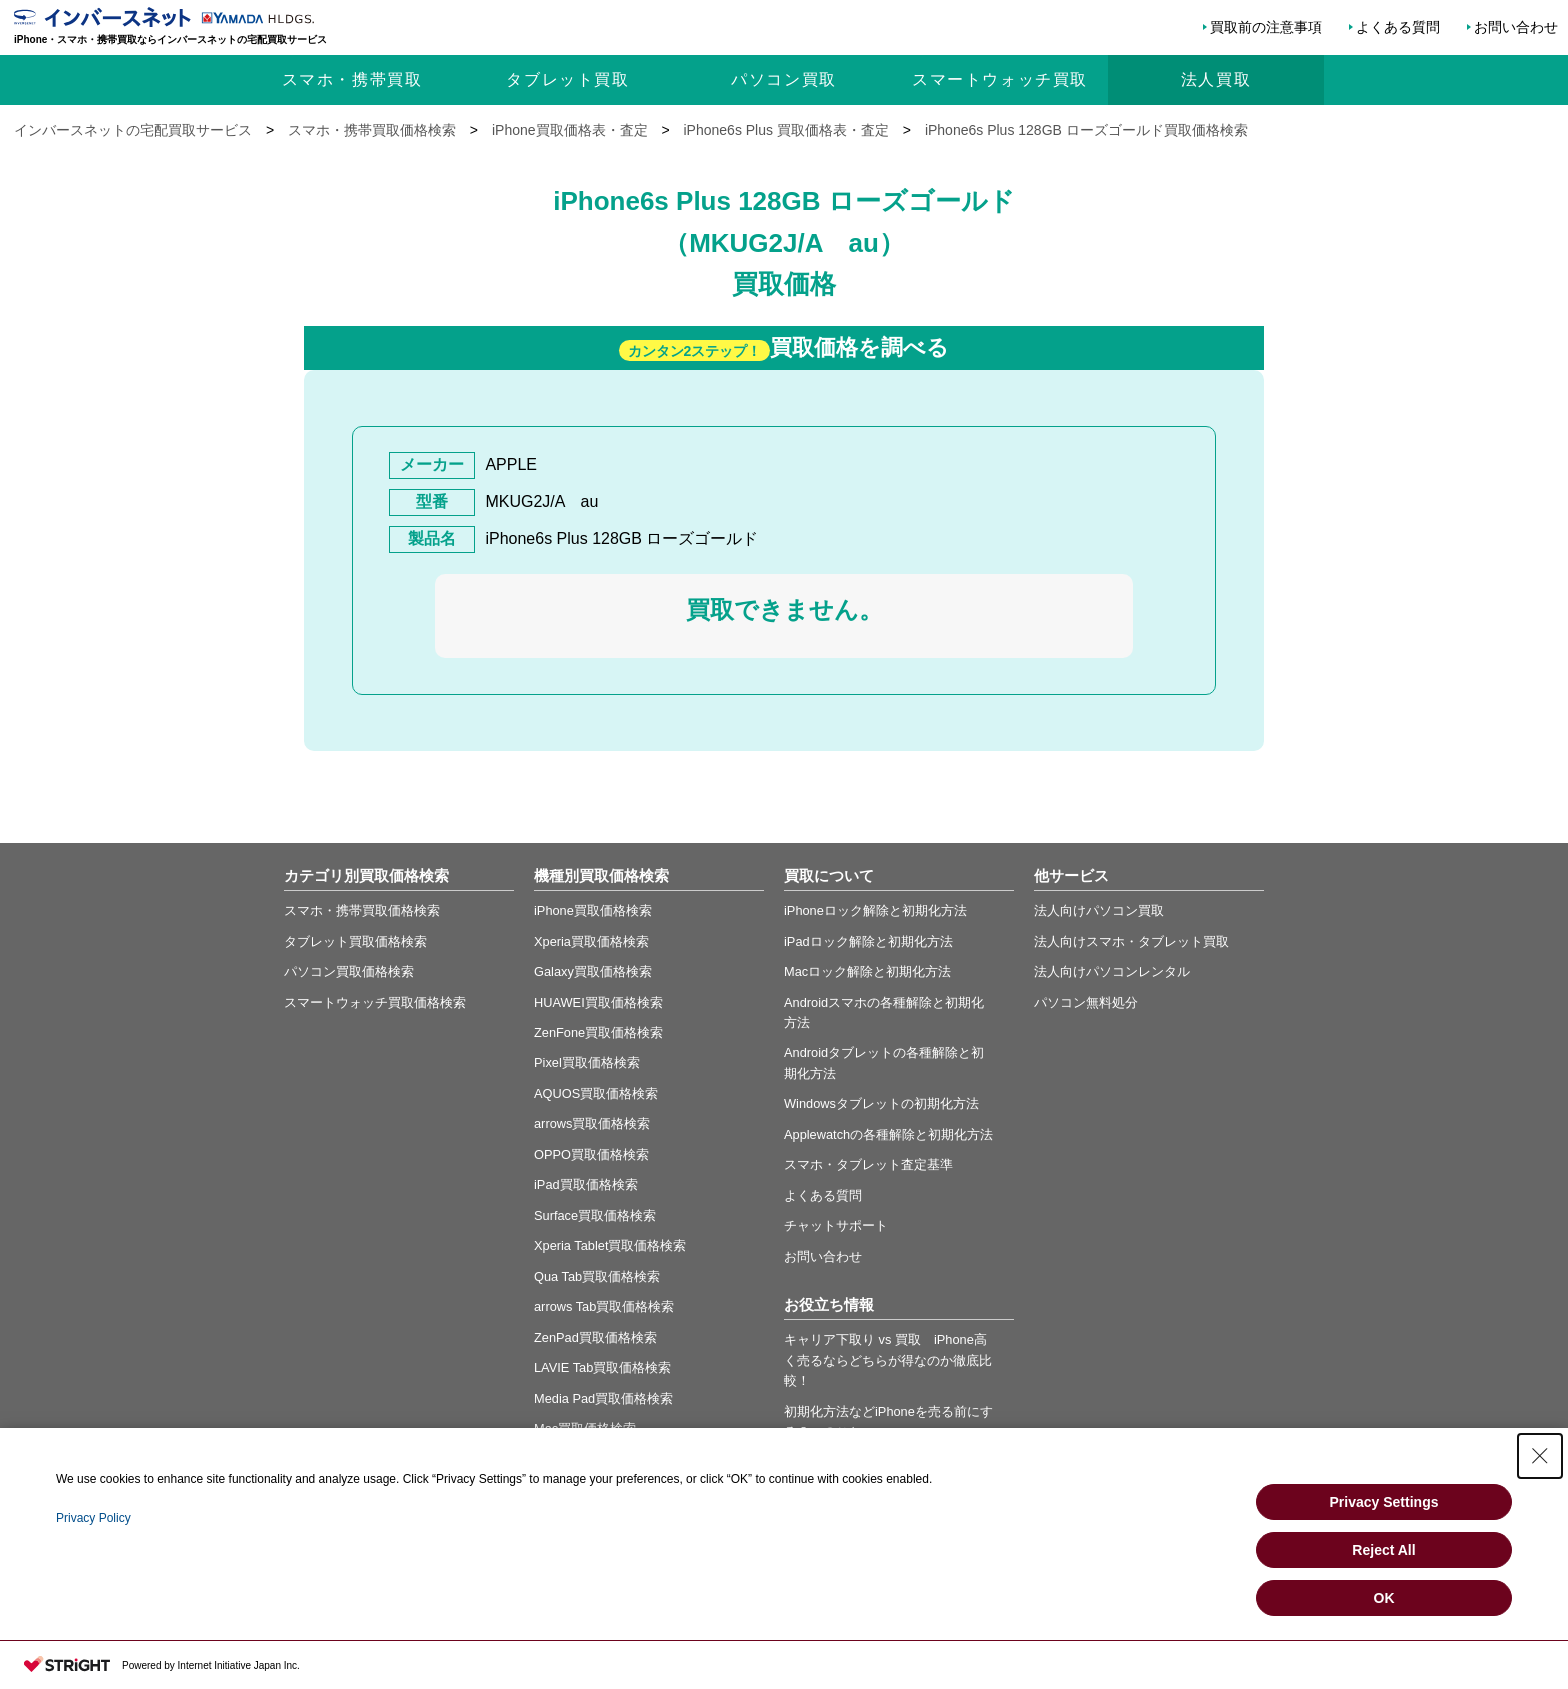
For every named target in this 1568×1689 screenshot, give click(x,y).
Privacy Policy (93, 1518)
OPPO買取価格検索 (591, 1154)
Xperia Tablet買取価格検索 (610, 1245)
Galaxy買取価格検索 (593, 971)
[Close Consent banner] (1540, 1456)
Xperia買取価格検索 (591, 941)
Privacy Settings (1384, 1502)
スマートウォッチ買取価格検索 (375, 1002)
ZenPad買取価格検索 (595, 1337)
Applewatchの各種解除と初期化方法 (888, 1134)
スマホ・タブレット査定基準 (868, 1164)
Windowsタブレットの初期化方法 (881, 1103)
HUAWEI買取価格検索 (598, 1002)
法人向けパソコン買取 (1099, 910)
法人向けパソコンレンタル (1112, 971)
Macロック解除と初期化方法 (867, 971)
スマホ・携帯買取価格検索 (362, 910)
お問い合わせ (1516, 27)
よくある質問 (1398, 27)
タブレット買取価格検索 (355, 941)
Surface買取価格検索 (595, 1215)
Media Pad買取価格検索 (603, 1398)
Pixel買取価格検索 (587, 1062)
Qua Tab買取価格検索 (597, 1276)
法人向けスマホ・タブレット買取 (1131, 941)
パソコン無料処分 (1086, 1002)
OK (1384, 1598)
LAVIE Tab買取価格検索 (602, 1367)
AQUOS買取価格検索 (596, 1093)
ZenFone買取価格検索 (598, 1032)
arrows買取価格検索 (592, 1123)
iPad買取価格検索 (586, 1184)
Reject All (1383, 1550)
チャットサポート (836, 1225)
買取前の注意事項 (1266, 27)
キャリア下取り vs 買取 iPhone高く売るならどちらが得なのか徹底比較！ (888, 1360)
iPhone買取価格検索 (593, 910)
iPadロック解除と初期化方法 (868, 941)
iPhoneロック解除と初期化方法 (875, 910)
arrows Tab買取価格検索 (604, 1306)
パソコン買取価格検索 (349, 971)
